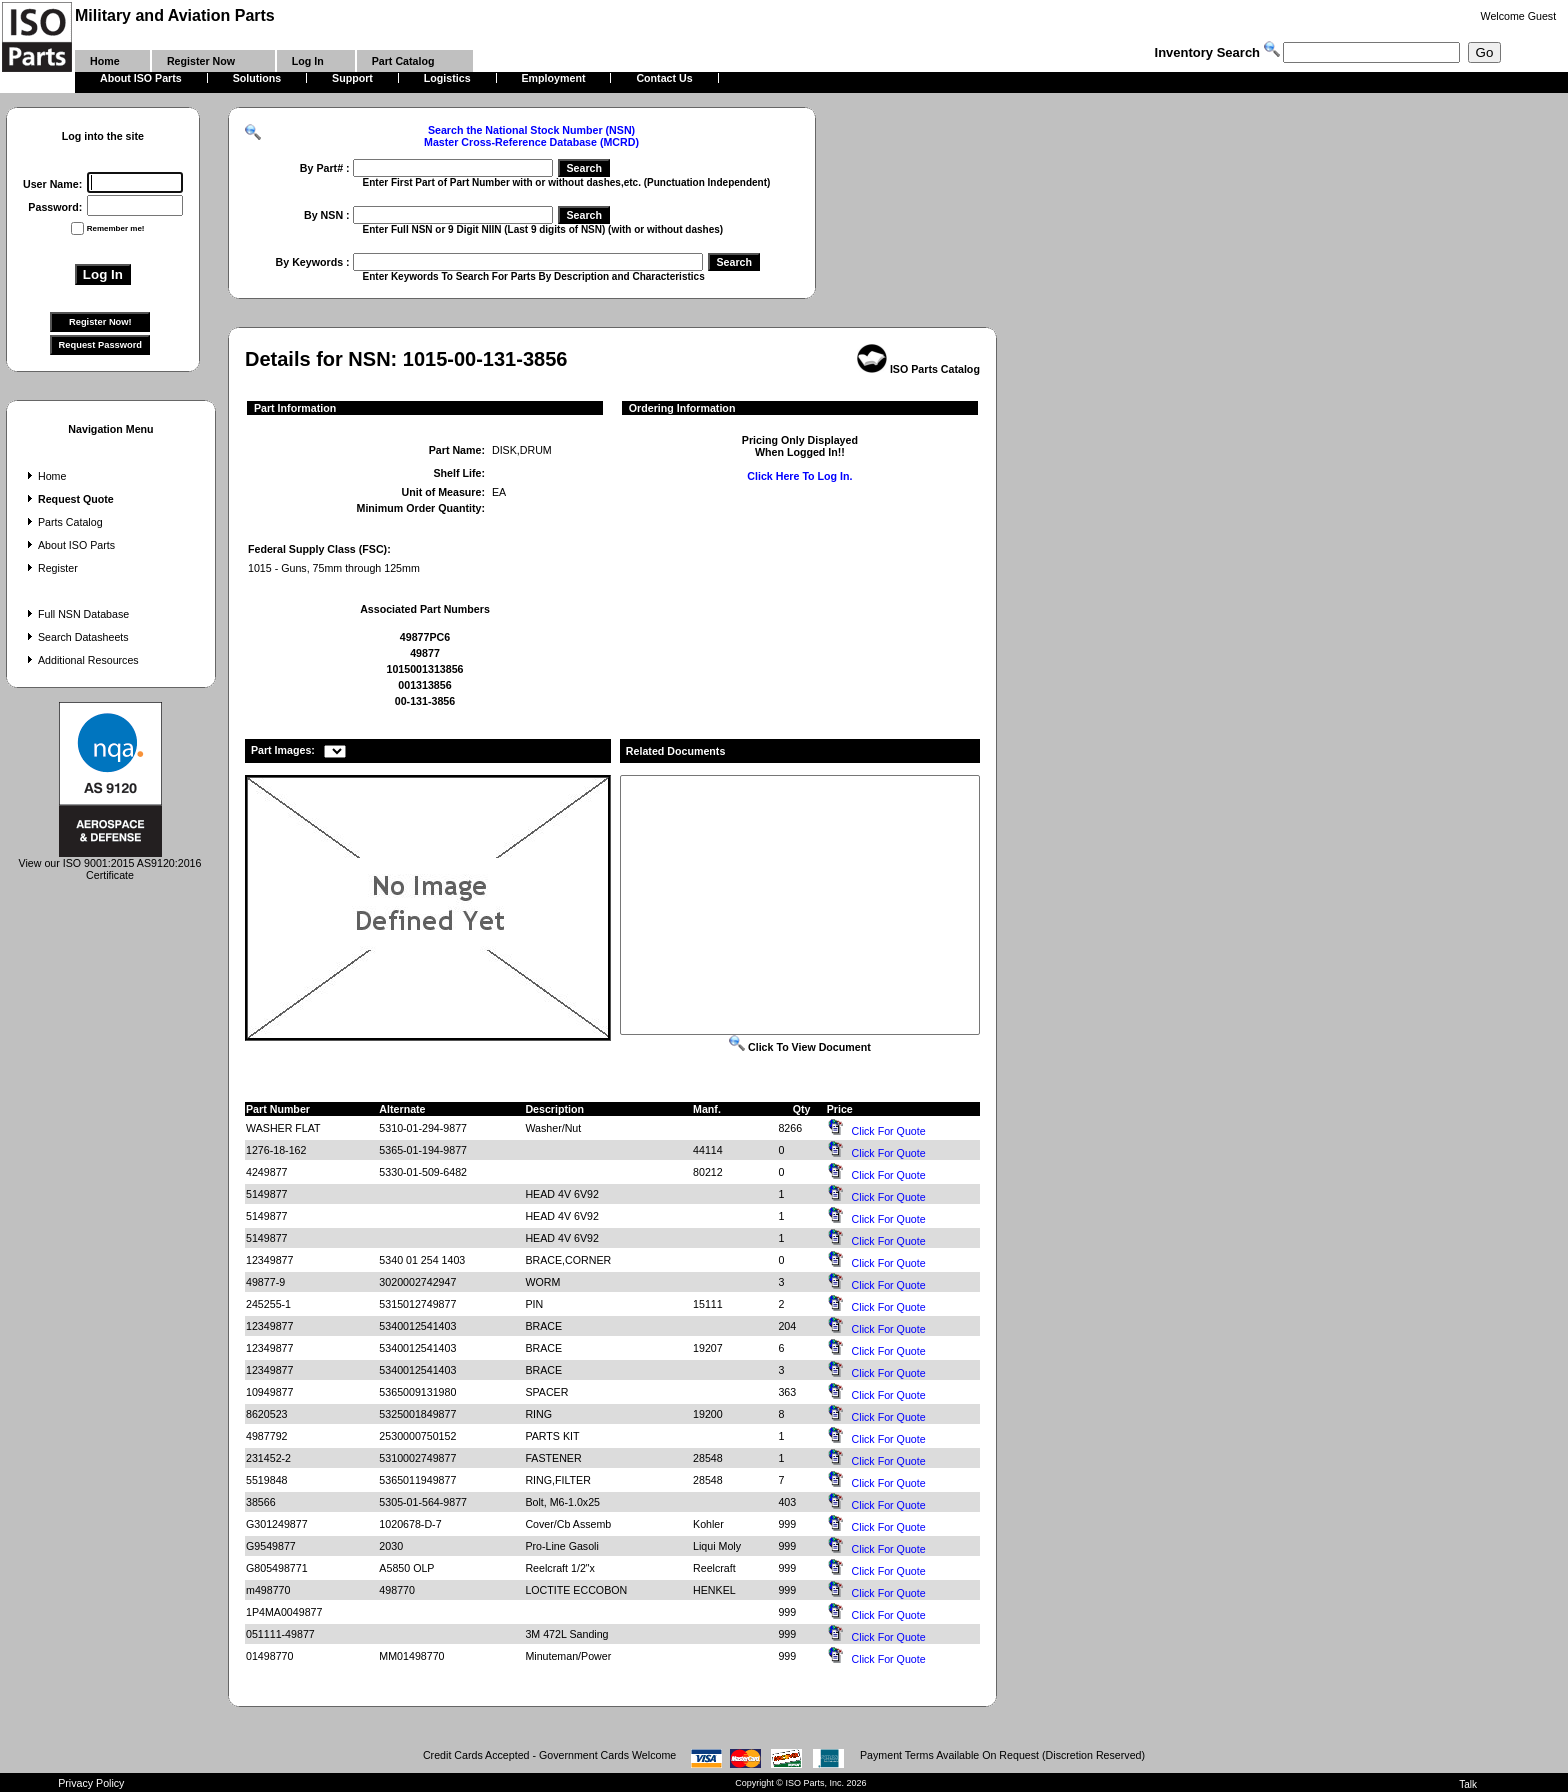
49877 (425, 653)
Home (44, 476)
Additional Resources (81, 660)
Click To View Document (800, 1047)
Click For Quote (889, 1131)
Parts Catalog (63, 522)
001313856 (424, 685)
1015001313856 (424, 669)
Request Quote (68, 499)
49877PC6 (425, 637)
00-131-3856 (425, 701)
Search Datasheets (76, 637)
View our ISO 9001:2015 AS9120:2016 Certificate (110, 864)
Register (50, 568)
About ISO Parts (69, 545)
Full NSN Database (76, 614)
